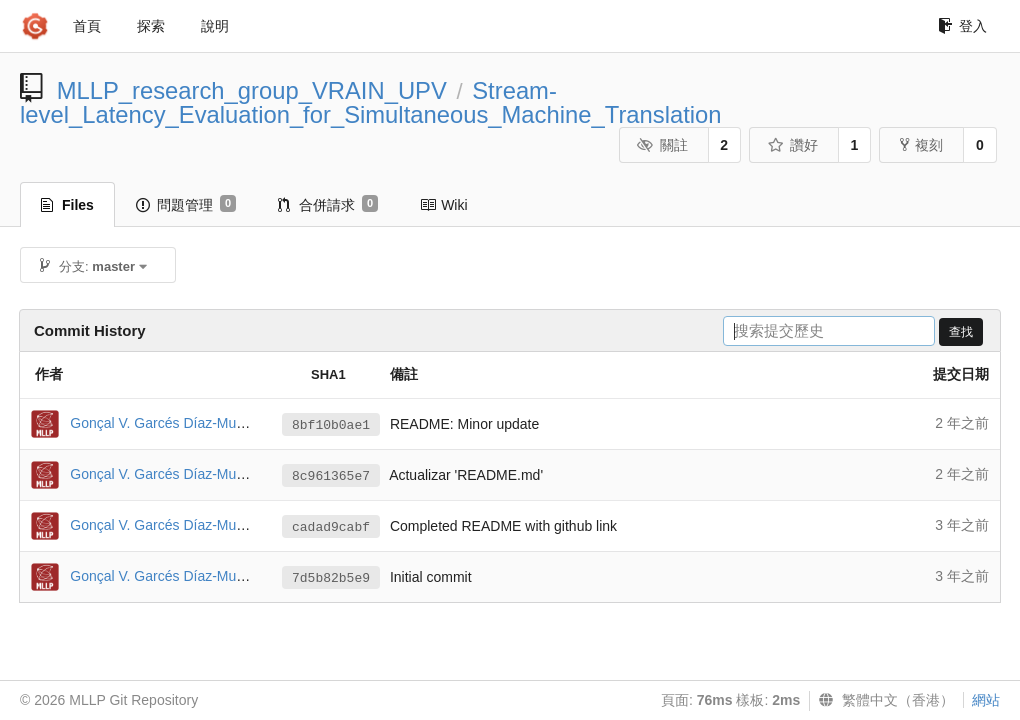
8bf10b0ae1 (331, 425)
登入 (962, 26)
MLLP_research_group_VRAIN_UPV (252, 90)
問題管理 (186, 204)
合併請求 (328, 204)
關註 (662, 145)
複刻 (921, 145)
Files (67, 205)
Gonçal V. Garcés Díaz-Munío (162, 423)
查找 (961, 332)
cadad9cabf (331, 527)
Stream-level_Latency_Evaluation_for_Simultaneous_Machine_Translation (371, 102)
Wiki (443, 205)
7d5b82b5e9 (331, 578)
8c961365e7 (331, 476)
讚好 (792, 145)
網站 (986, 700)
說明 (215, 26)
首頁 (87, 26)
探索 (151, 26)
